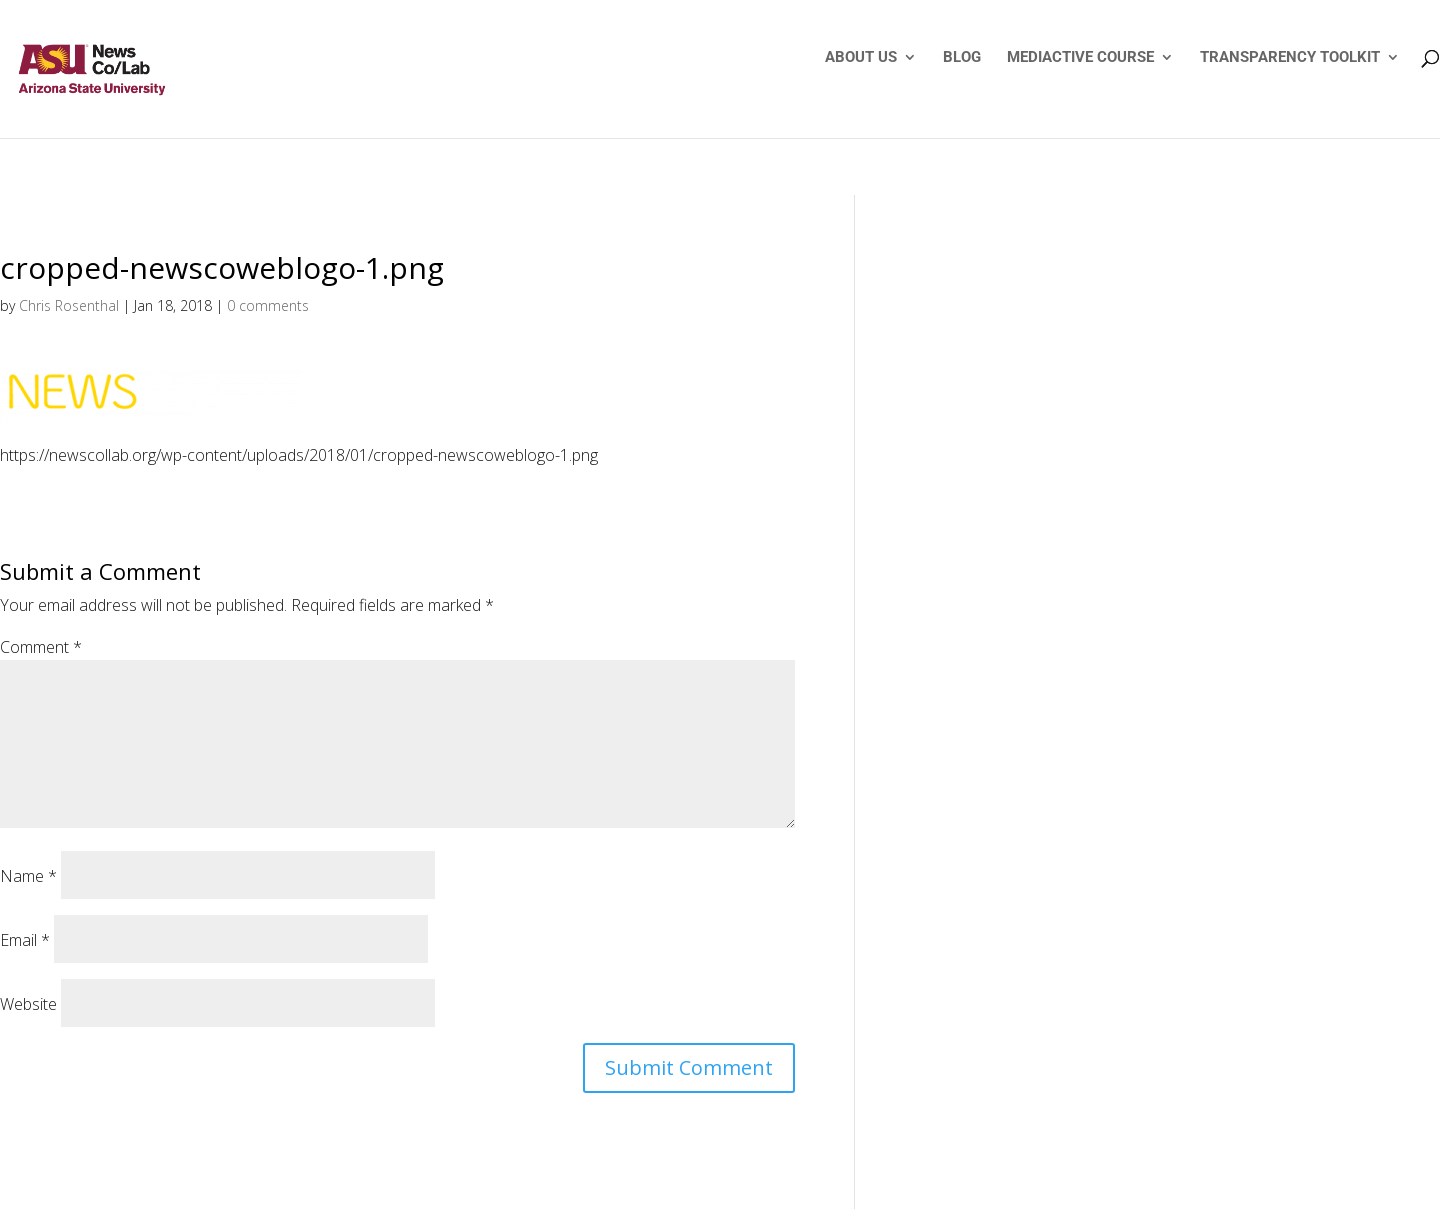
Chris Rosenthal (69, 305)
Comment (41, 647)
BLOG (962, 58)
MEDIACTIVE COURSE (1080, 58)
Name (28, 876)
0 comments (268, 305)
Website (28, 1004)
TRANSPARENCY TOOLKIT (1290, 58)
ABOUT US (861, 58)
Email (25, 940)
